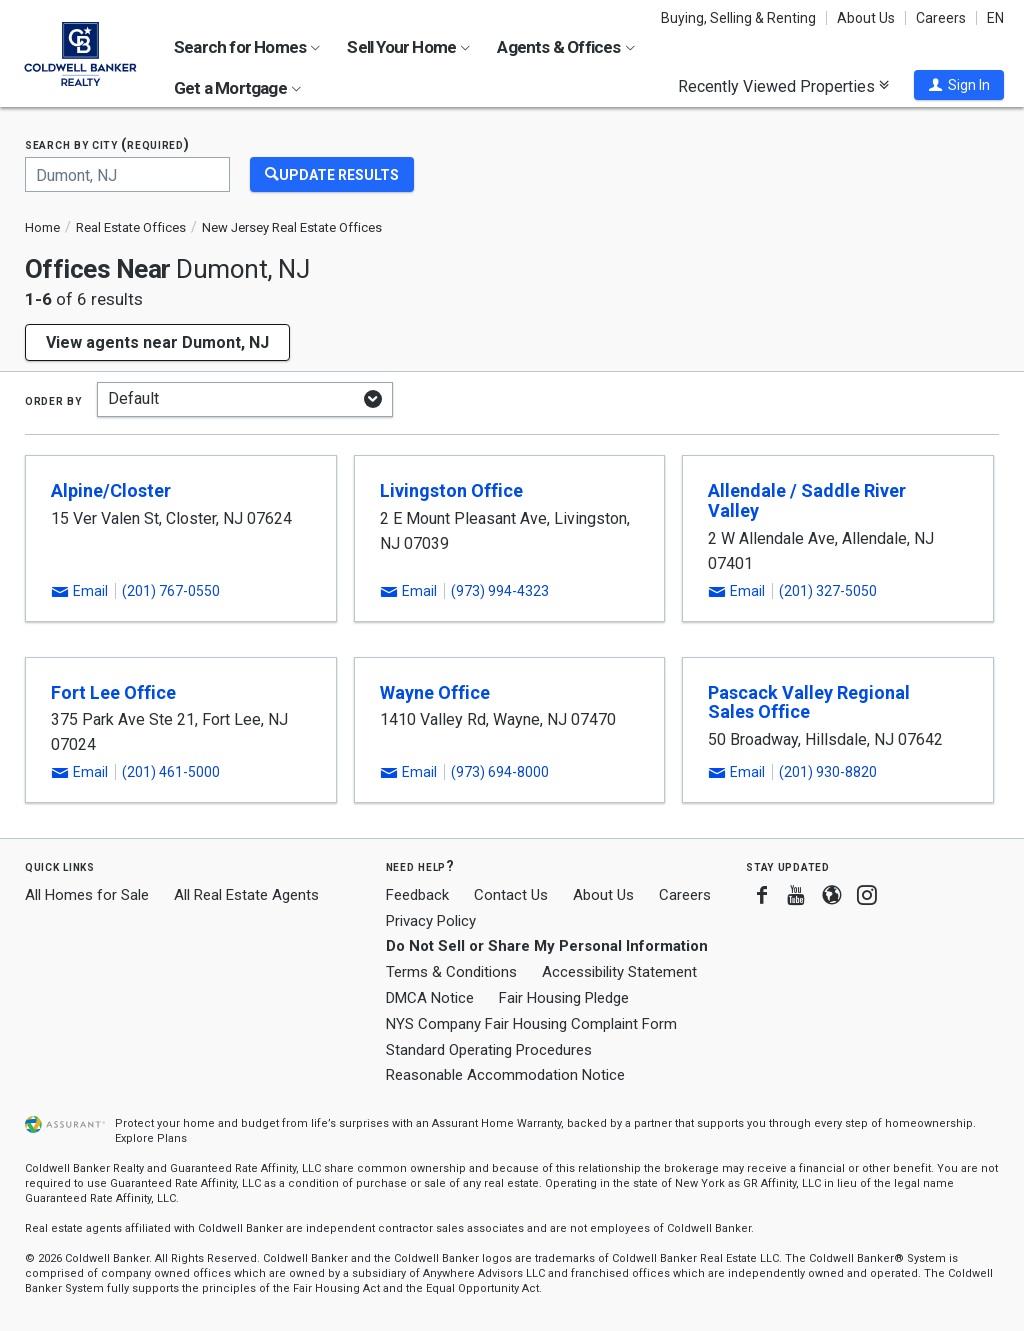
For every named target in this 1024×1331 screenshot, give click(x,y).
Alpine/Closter (111, 490)
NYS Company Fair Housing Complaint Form (531, 1024)
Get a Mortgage (237, 88)
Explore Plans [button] (151, 1138)
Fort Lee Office (113, 692)
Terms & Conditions (451, 972)
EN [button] (995, 18)
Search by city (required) (107, 144)
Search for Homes (247, 47)
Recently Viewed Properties (783, 86)
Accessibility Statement (619, 972)
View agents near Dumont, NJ (157, 342)
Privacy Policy (431, 921)
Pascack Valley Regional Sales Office (809, 702)
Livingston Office (451, 490)
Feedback (417, 895)
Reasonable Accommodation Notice (505, 1075)
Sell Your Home (408, 47)
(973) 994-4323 (500, 591)
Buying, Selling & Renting (738, 18)
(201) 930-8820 (828, 772)
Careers (941, 18)
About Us (866, 18)
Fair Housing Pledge (564, 998)
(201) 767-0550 (171, 591)
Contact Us (511, 895)
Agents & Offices (565, 47)
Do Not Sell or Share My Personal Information (547, 946)
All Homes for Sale (87, 895)
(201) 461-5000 (171, 772)
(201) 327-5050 (828, 591)
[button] (959, 85)
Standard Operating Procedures (489, 1050)
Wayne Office (435, 692)
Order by (53, 400)
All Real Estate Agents (246, 895)
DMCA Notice (430, 998)
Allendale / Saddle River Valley (807, 500)
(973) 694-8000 (500, 772)
